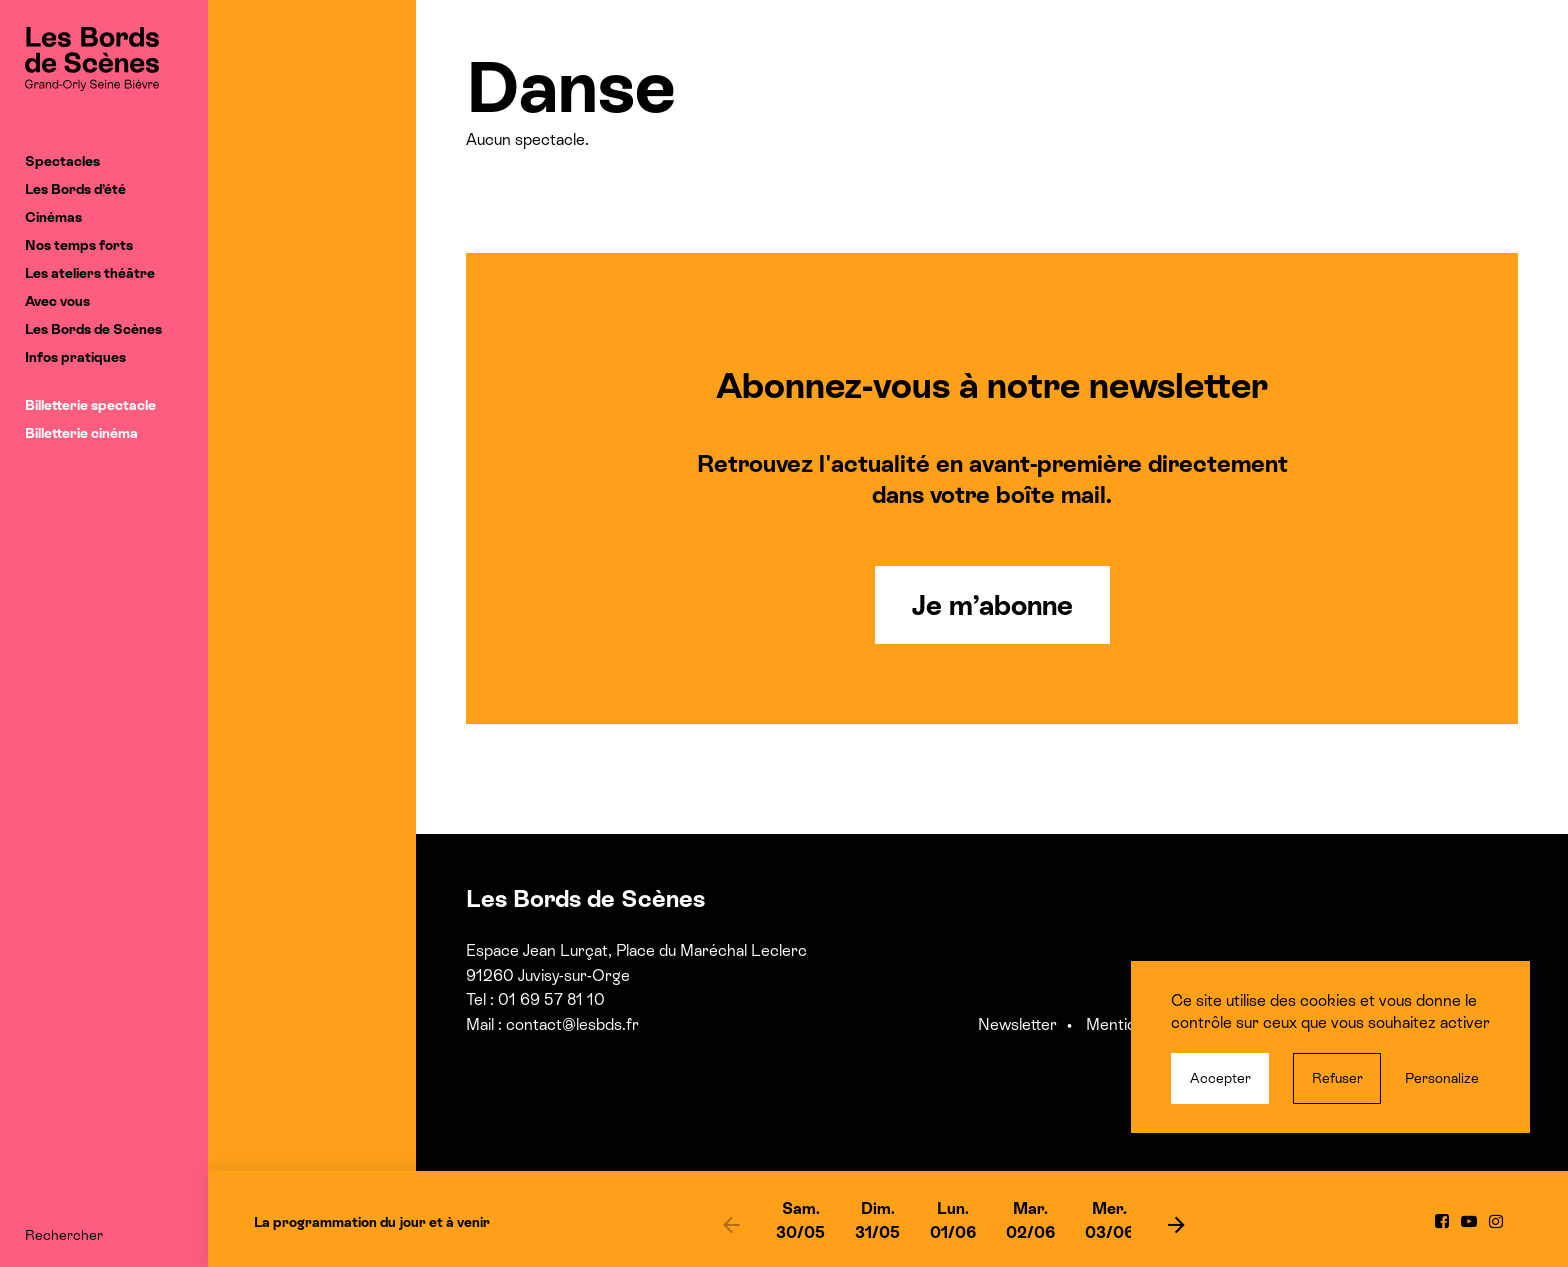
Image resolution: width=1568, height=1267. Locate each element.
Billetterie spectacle (90, 405)
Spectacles (62, 161)
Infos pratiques (75, 357)
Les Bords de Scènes (93, 329)
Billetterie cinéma (81, 433)
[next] (1176, 1224)
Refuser (1337, 1078)
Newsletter (1017, 1024)
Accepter (1220, 1078)
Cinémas (53, 217)
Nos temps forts (79, 245)
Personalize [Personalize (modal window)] (1442, 1078)
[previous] (731, 1224)
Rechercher (64, 1235)
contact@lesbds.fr (572, 1024)
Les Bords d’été (75, 189)
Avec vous (57, 301)
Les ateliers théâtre (90, 273)
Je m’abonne (992, 605)
